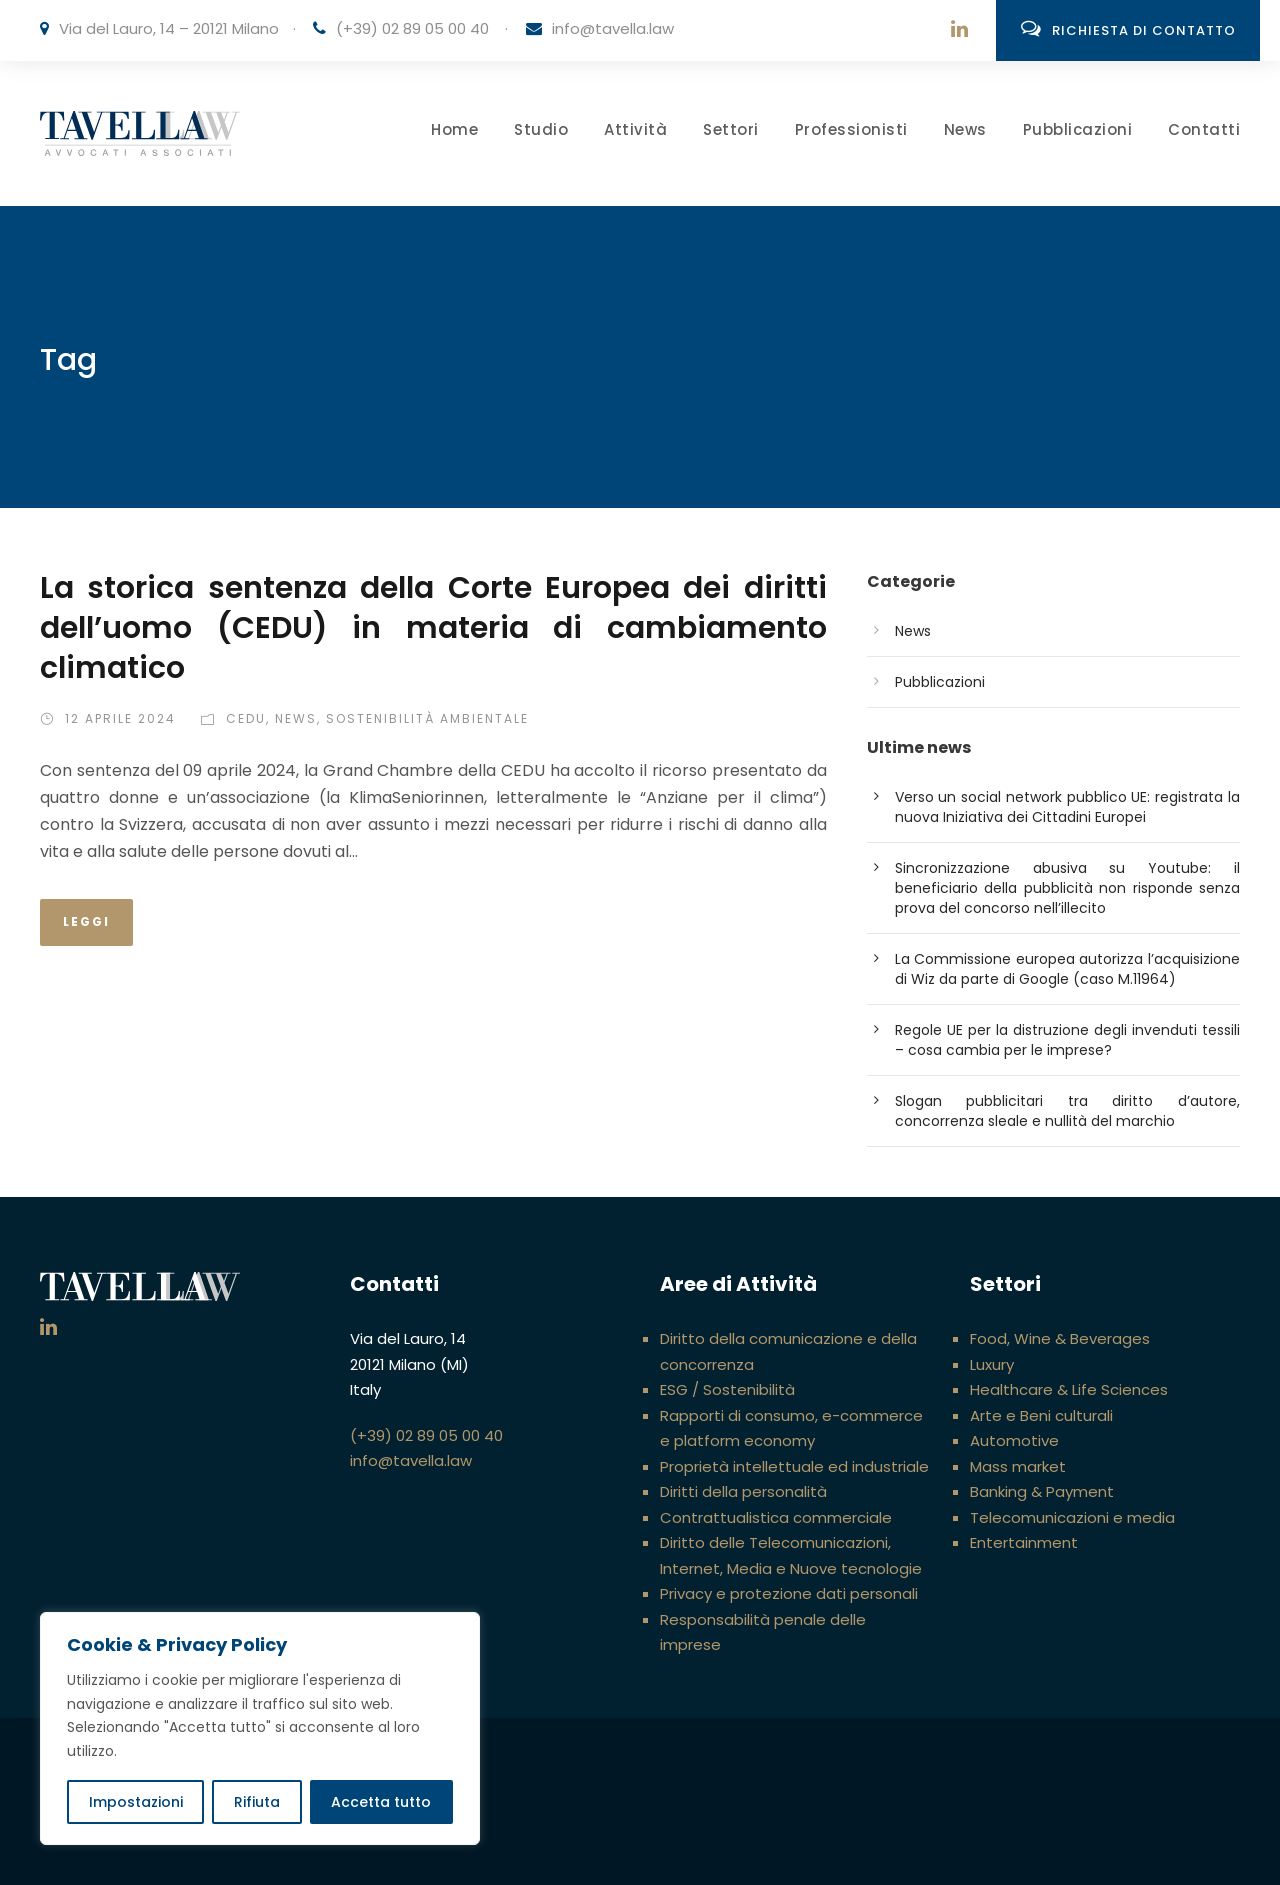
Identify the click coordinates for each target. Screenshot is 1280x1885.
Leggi (86, 921)
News (965, 129)
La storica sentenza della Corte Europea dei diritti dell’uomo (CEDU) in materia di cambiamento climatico (433, 628)
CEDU (246, 718)
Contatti (1204, 129)
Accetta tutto (381, 1802)
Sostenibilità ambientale (427, 718)
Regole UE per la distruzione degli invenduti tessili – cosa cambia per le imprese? (1067, 1040)
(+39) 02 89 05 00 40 (412, 28)
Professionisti (851, 129)
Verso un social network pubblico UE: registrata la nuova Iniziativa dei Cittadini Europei (1067, 807)
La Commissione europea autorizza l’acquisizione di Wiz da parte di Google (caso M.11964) (1067, 969)
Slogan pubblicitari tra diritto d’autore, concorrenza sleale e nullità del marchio (1067, 1111)
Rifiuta (257, 1802)
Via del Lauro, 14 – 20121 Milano (169, 28)
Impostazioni (136, 1802)
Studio (541, 129)
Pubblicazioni (1078, 129)
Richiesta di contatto (1128, 29)
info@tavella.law (613, 28)
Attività (635, 129)
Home (454, 129)
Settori (731, 129)
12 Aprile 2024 (120, 718)
